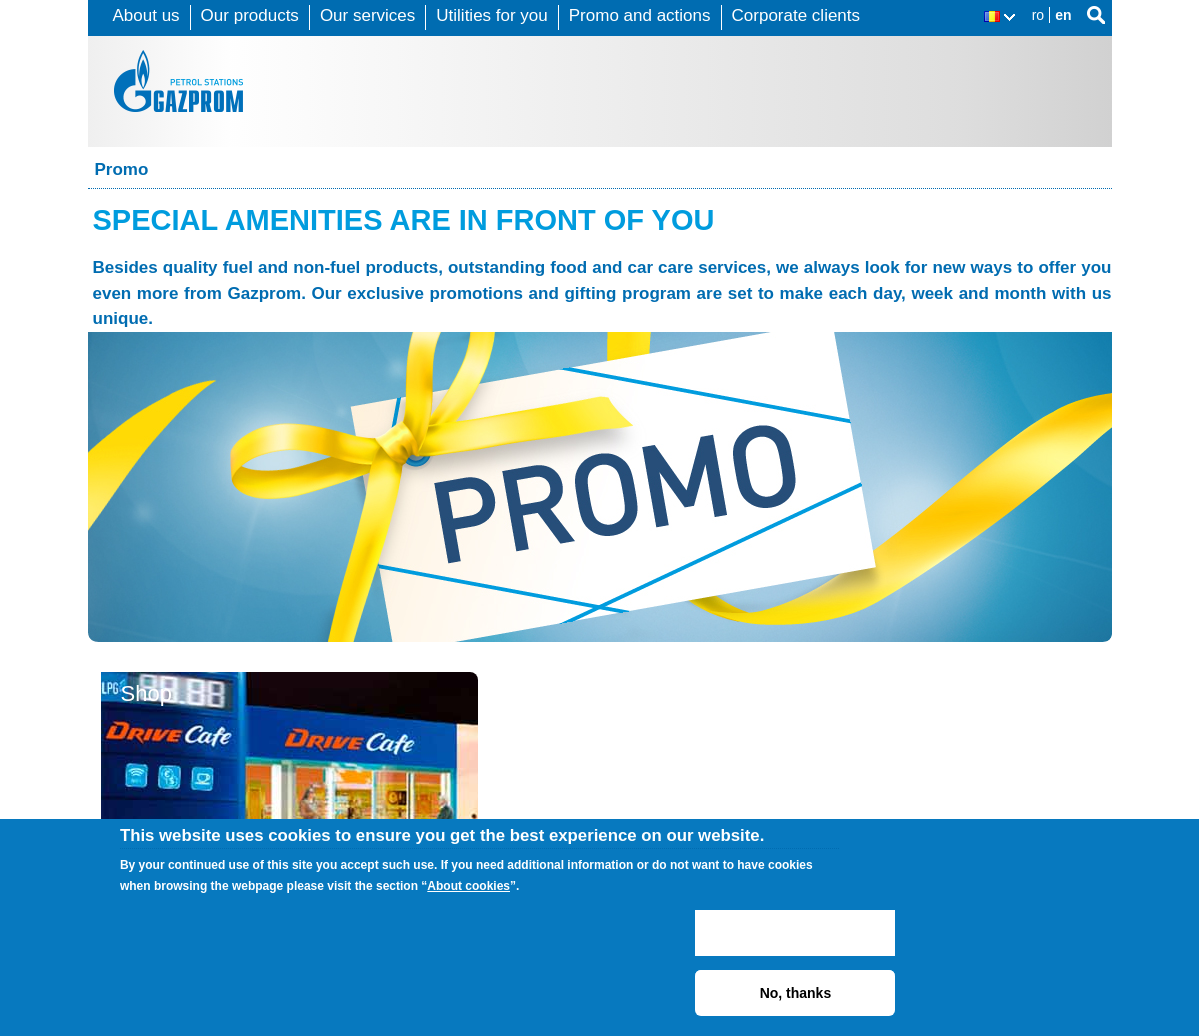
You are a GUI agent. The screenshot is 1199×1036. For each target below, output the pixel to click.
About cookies (468, 886)
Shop (146, 693)
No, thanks (796, 993)
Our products (250, 15)
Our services (367, 15)
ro (1038, 15)
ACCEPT (795, 933)
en (1063, 15)
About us (146, 15)
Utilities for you (491, 15)
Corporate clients (796, 15)
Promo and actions (640, 15)
